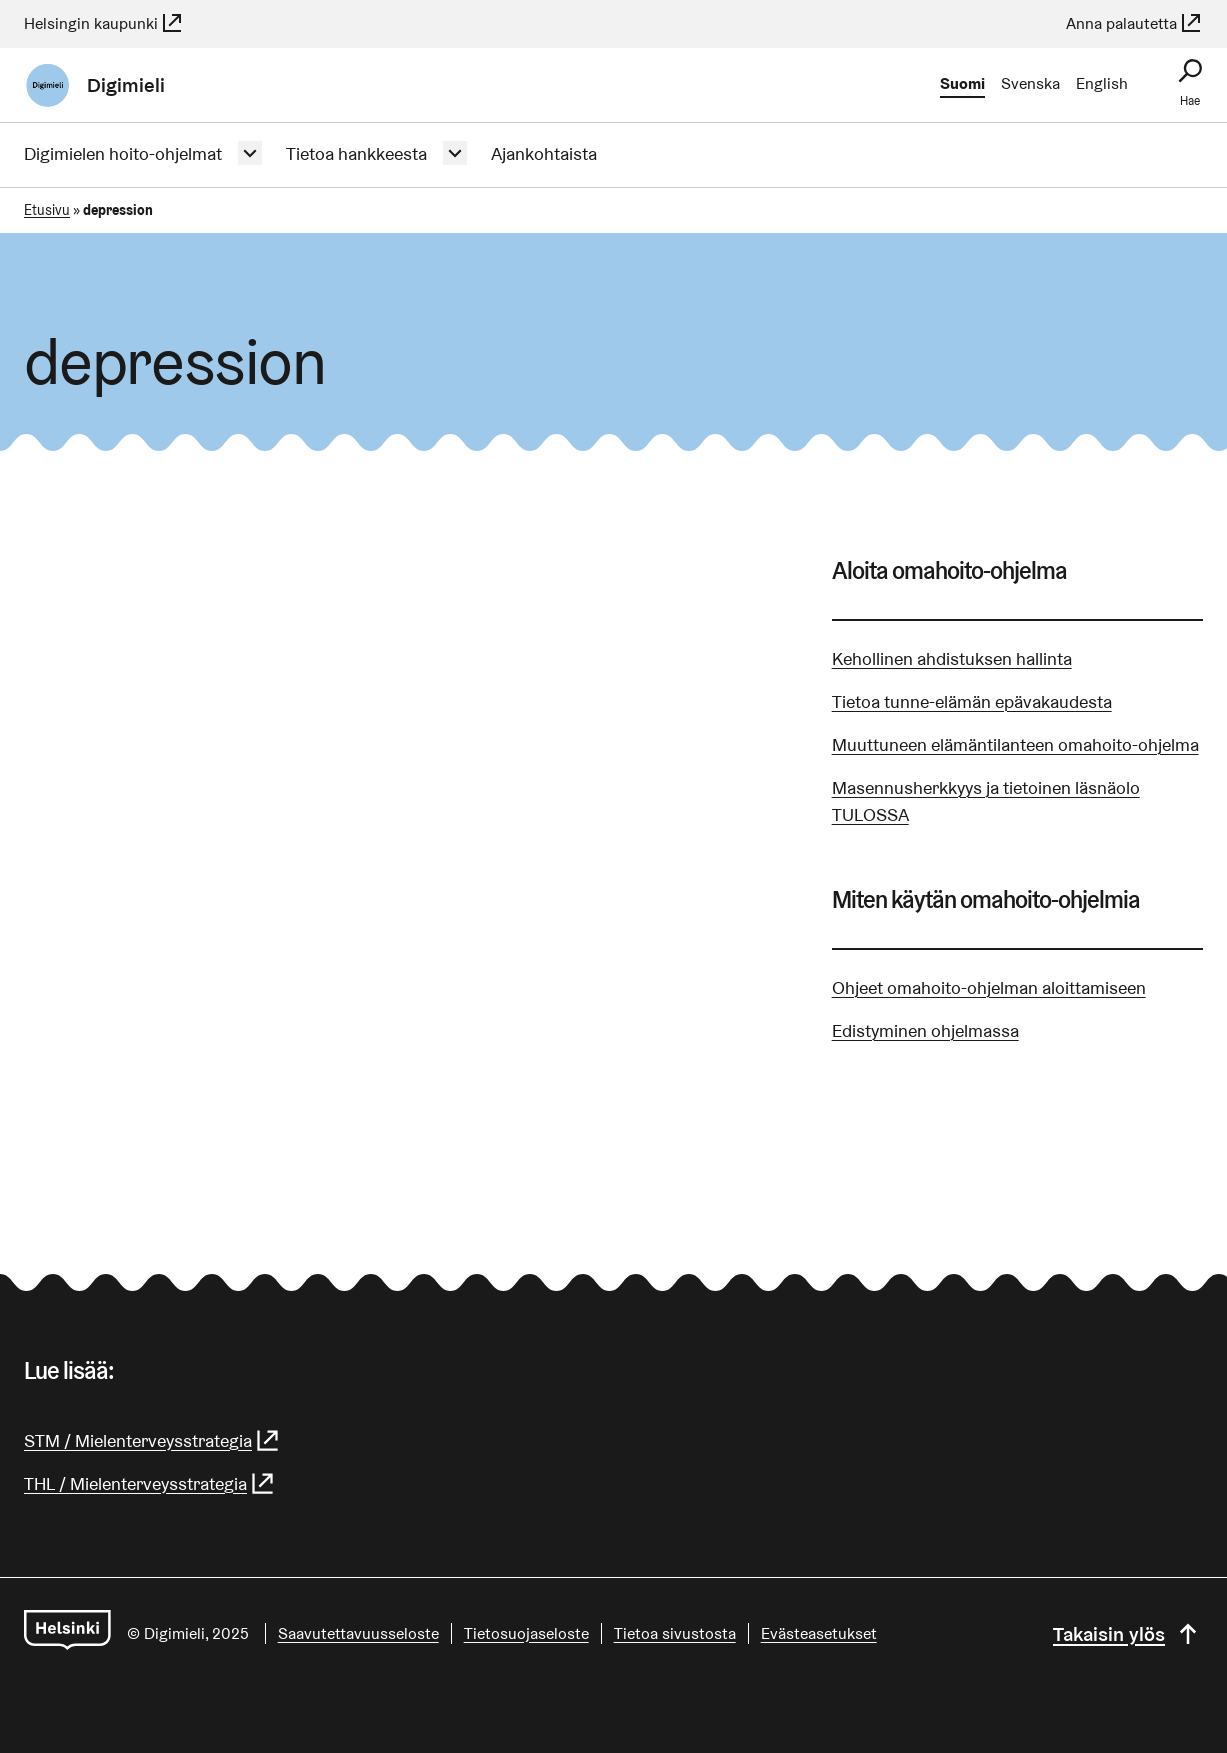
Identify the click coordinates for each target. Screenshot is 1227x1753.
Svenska (1030, 83)
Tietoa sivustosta (675, 1633)
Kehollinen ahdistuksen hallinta (952, 658)
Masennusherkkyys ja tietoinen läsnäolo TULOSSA (986, 801)
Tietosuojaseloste (526, 1633)
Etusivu (47, 210)
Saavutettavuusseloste (358, 1633)
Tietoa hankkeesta (356, 153)
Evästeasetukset (819, 1633)
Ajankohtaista (544, 153)
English (1102, 83)
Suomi (962, 83)
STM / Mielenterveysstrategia (152, 1440)
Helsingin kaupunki (104, 23)
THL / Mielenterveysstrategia (150, 1483)
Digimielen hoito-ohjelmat (123, 153)
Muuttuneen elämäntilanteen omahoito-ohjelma (1015, 744)
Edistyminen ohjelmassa (925, 1030)
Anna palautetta (1134, 23)
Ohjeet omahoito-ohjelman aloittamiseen (989, 987)
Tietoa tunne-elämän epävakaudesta (972, 701)
